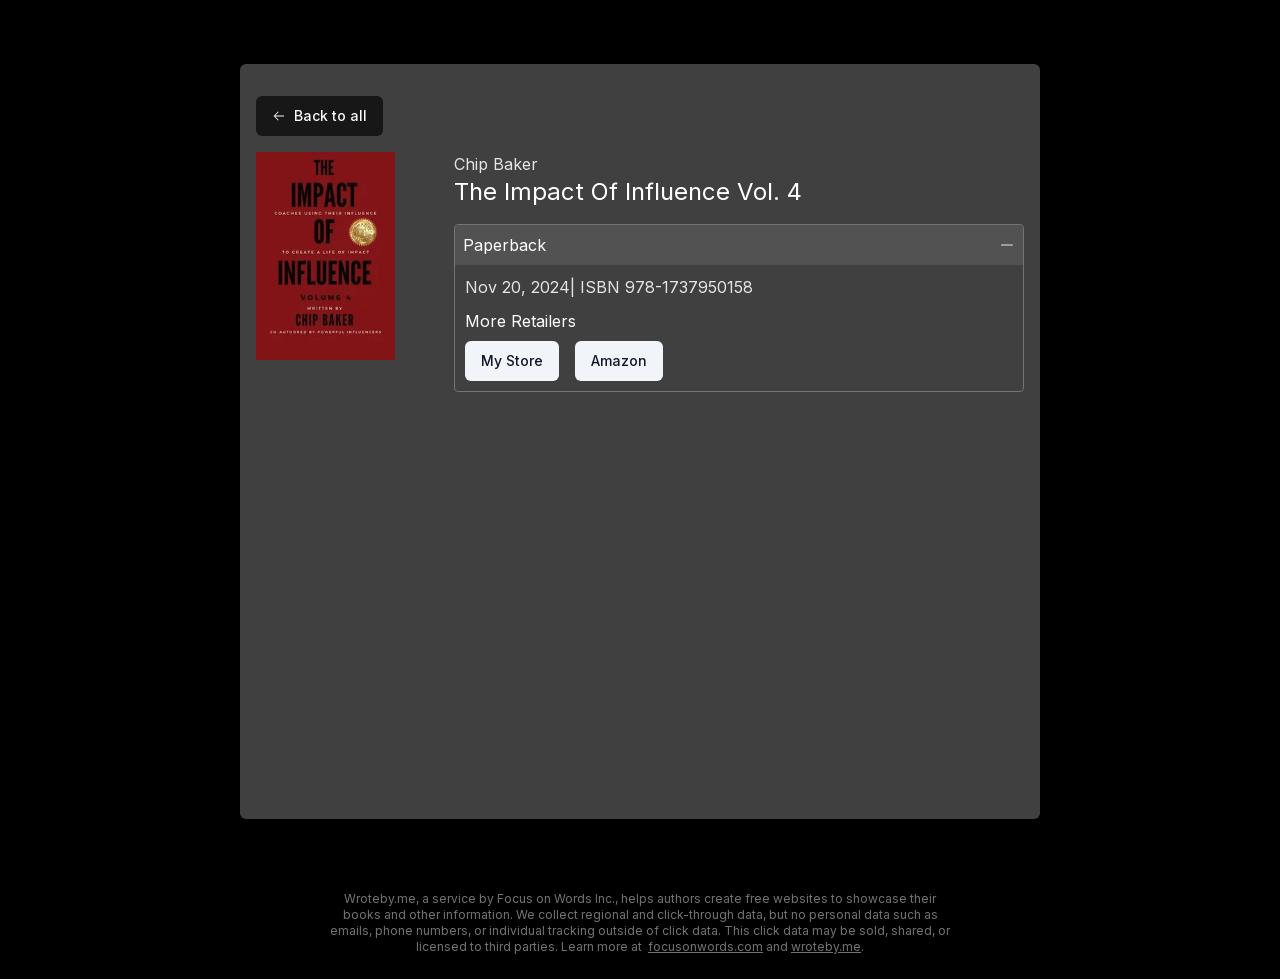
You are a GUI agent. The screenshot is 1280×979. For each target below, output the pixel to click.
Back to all (319, 115)
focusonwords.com (705, 946)
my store (512, 360)
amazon (619, 360)
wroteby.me (826, 946)
